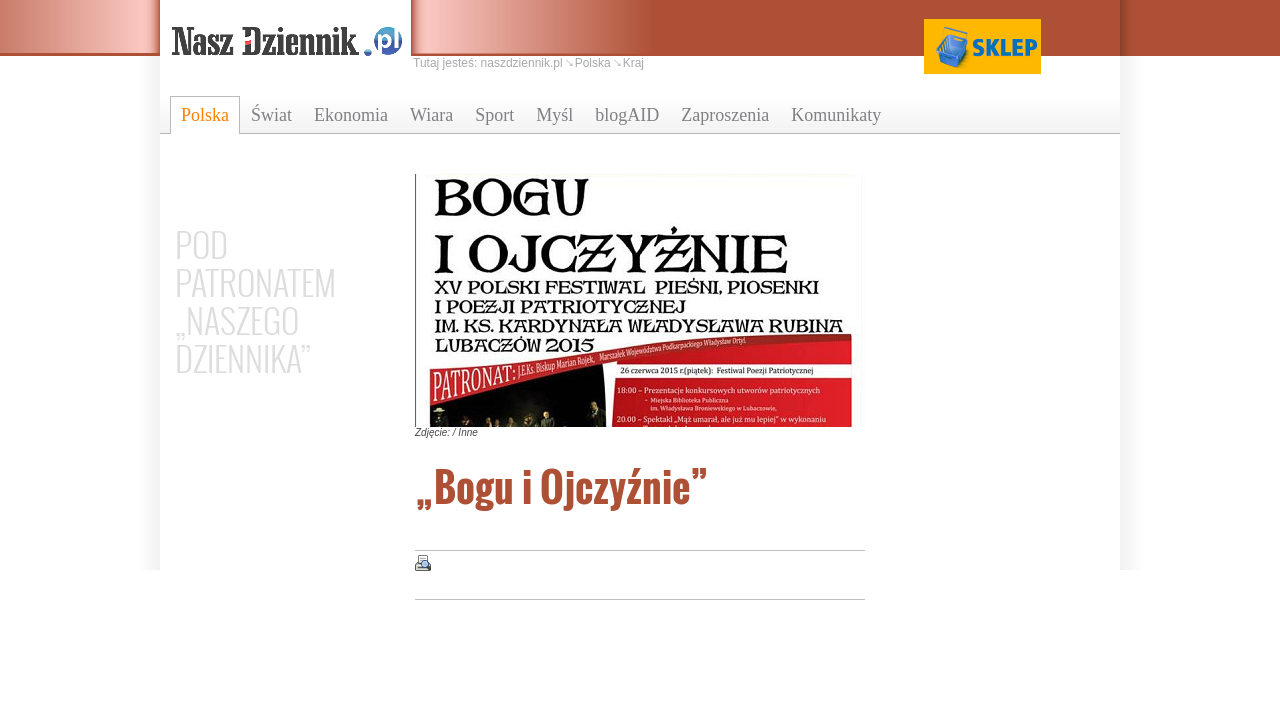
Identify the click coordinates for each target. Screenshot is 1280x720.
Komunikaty (836, 115)
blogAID (627, 115)
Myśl (554, 115)
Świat (271, 115)
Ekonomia (351, 115)
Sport (494, 115)
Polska (205, 115)
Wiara (431, 115)
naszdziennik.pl (522, 63)
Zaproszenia (725, 115)
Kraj (633, 63)
